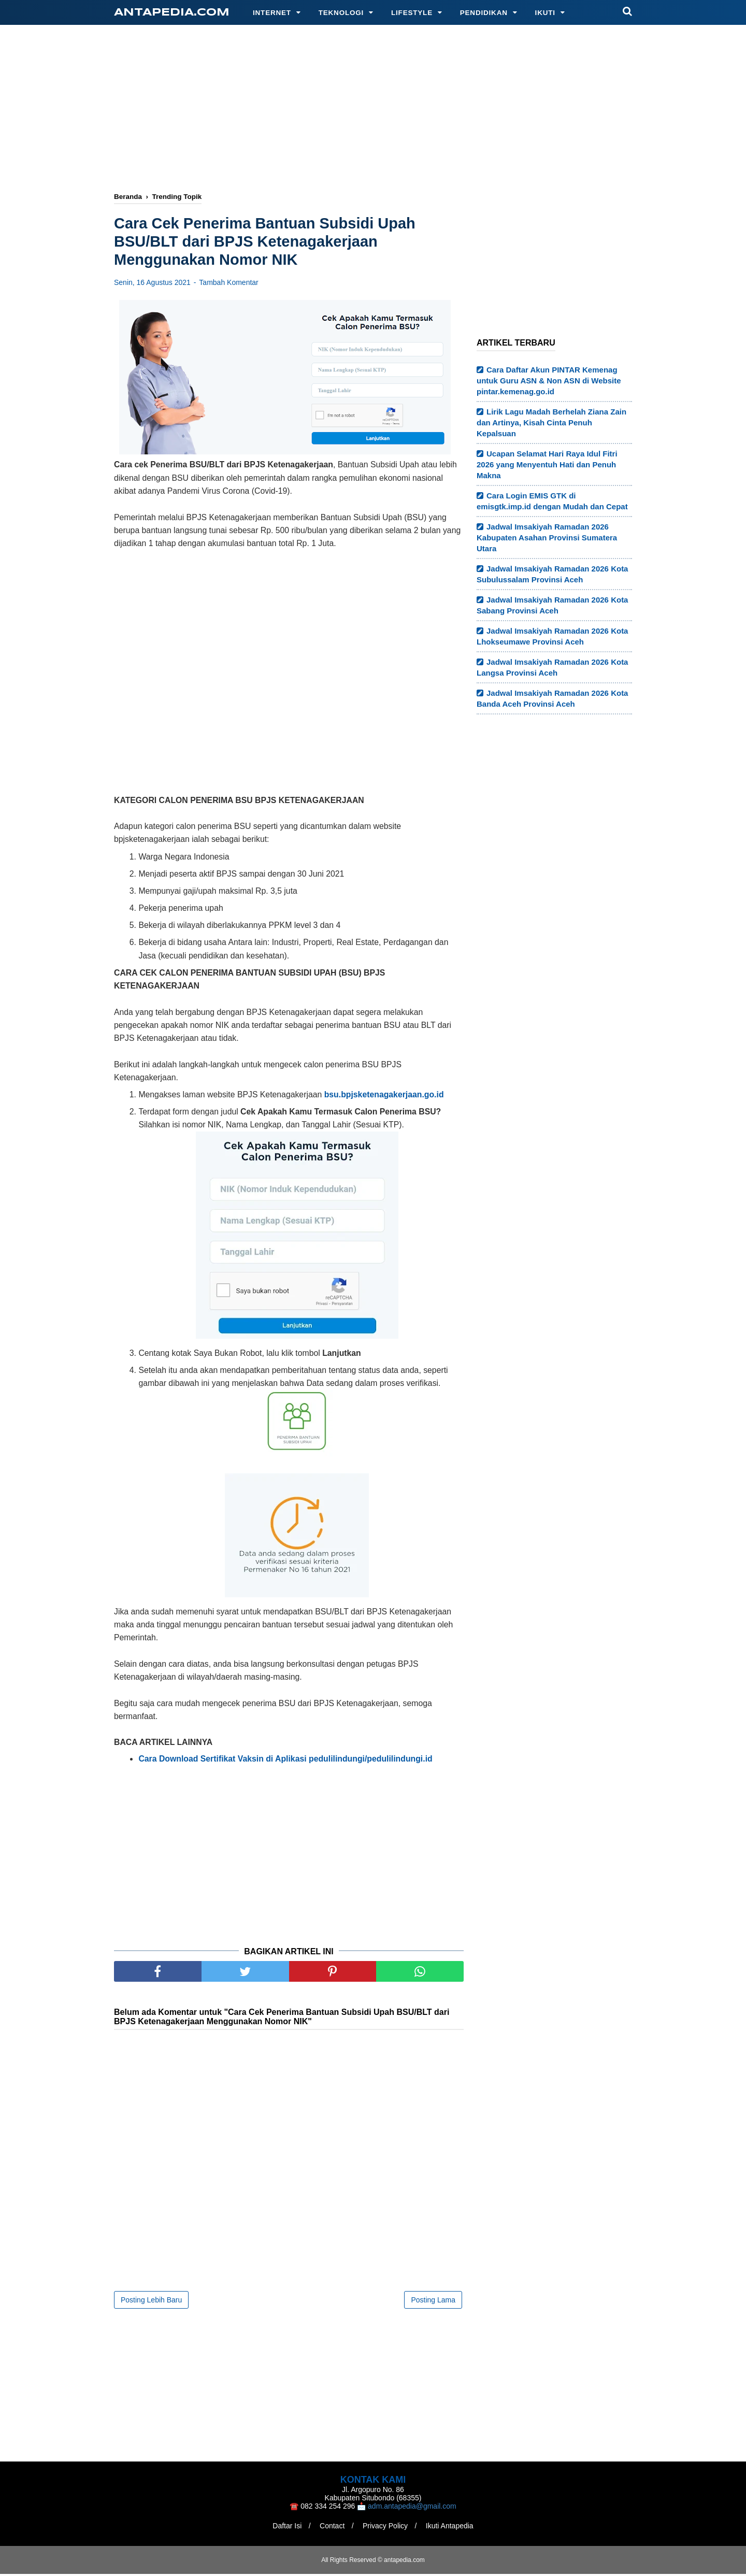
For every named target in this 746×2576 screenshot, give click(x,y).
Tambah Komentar (228, 284)
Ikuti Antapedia (452, 2528)
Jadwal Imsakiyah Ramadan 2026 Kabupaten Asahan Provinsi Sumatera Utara (547, 537)
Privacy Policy (386, 2528)
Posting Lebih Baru (151, 2302)
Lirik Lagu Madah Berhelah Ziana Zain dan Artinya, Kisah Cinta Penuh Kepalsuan (551, 422)
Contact (331, 2528)
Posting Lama (433, 2302)
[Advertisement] (373, 110)
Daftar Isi (284, 2528)
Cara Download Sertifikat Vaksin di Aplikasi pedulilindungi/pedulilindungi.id (285, 1760)
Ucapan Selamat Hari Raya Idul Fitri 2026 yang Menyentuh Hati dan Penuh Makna (547, 464)
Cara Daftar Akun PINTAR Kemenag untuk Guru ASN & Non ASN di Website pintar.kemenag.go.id (549, 380)
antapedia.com (171, 13)
